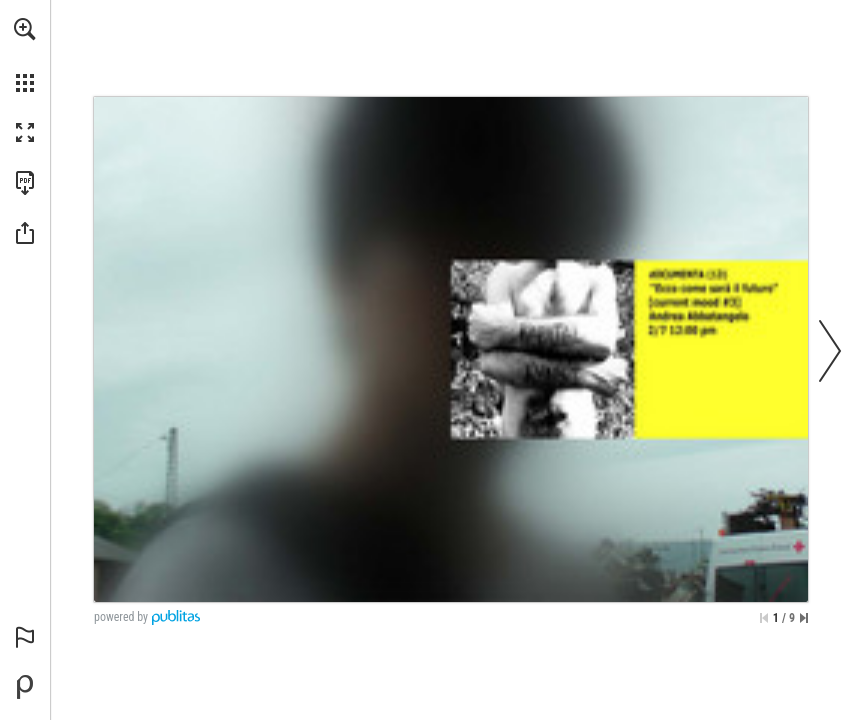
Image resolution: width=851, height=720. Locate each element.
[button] (25, 29)
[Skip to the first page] (764, 618)
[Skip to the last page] (804, 618)
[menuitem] (25, 55)
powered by (121, 617)
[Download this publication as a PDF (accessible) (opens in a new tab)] (25, 183)
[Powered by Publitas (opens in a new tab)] (25, 687)
